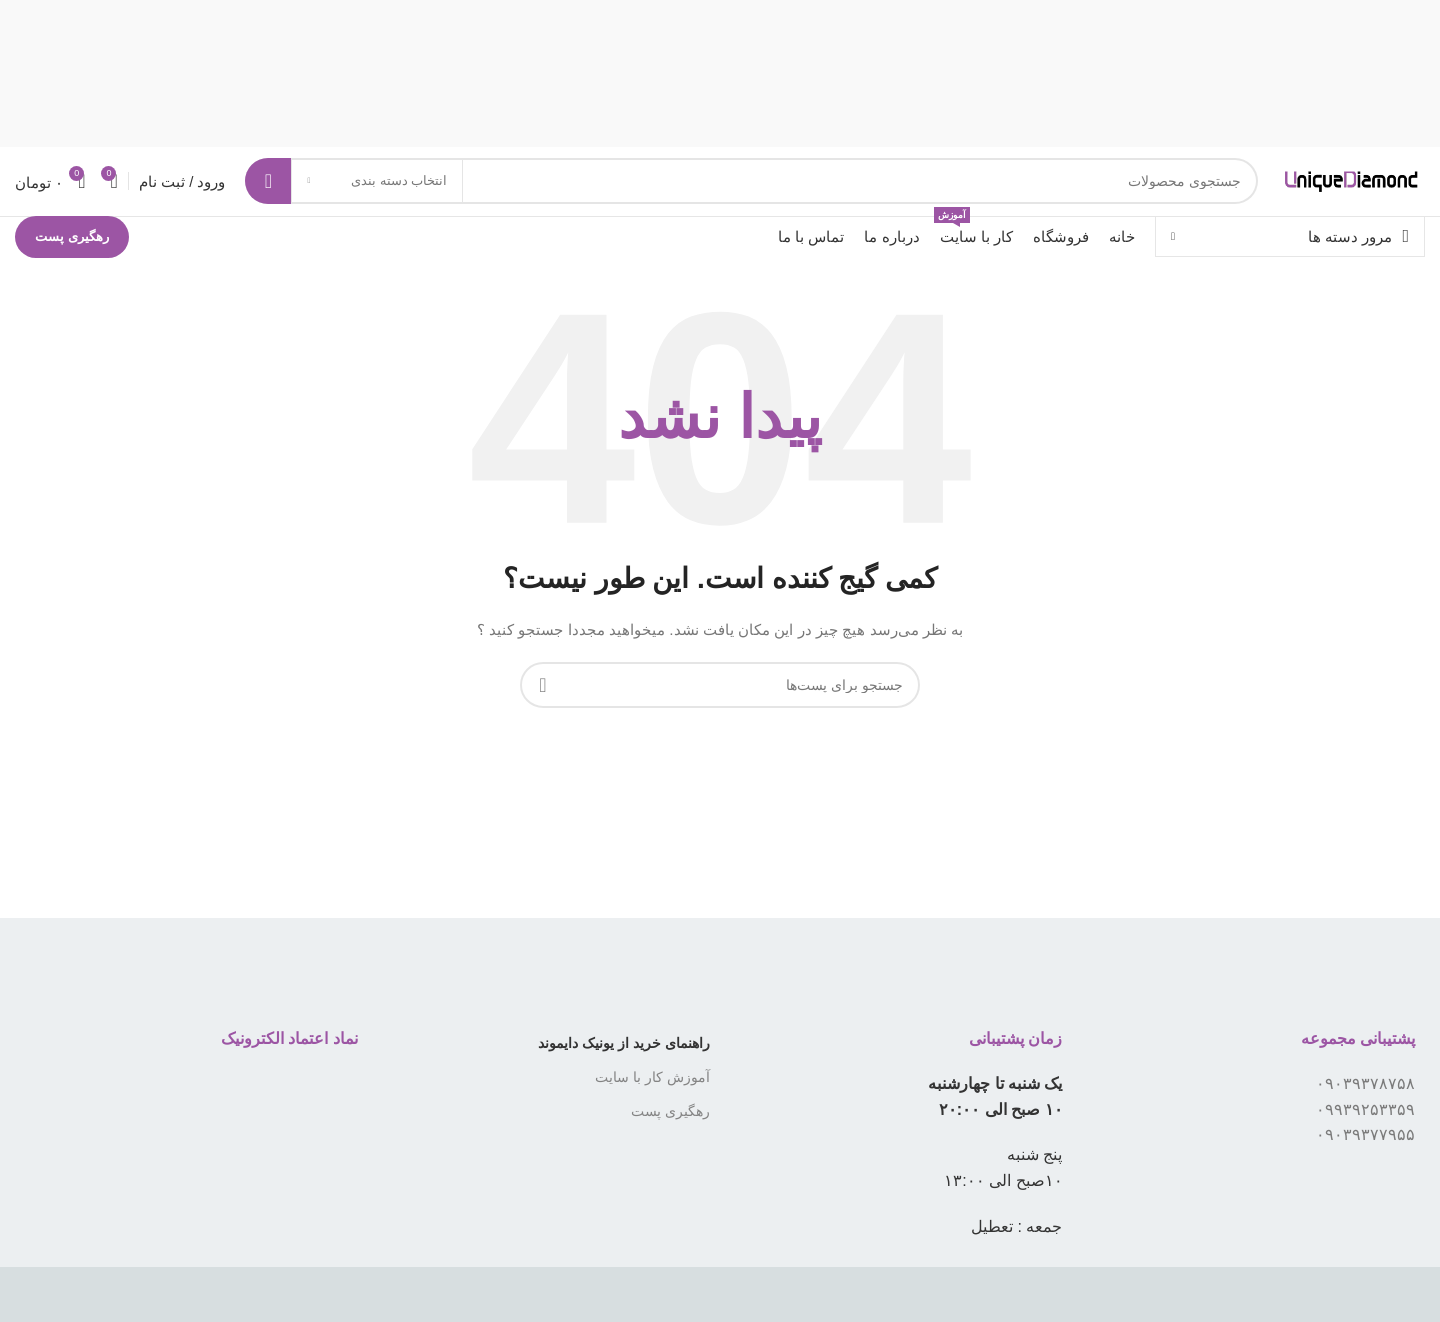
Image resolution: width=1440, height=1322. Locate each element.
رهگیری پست (72, 271)
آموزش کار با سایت (652, 1112)
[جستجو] (707, 199)
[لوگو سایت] (1307, 198)
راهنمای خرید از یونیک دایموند (624, 1078)
